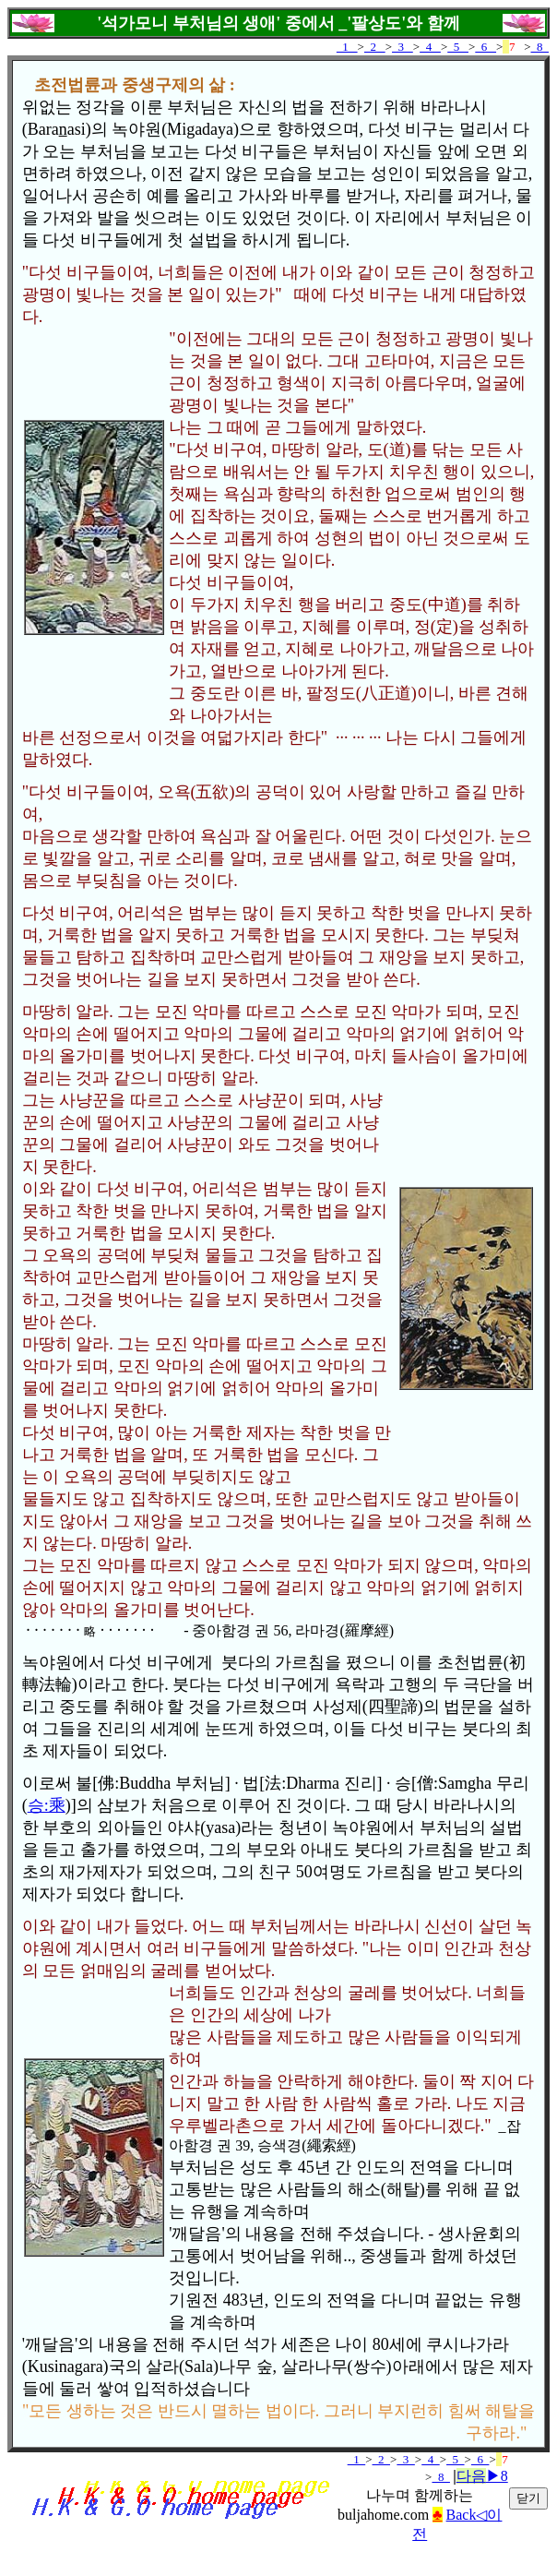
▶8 (482, 2476)
